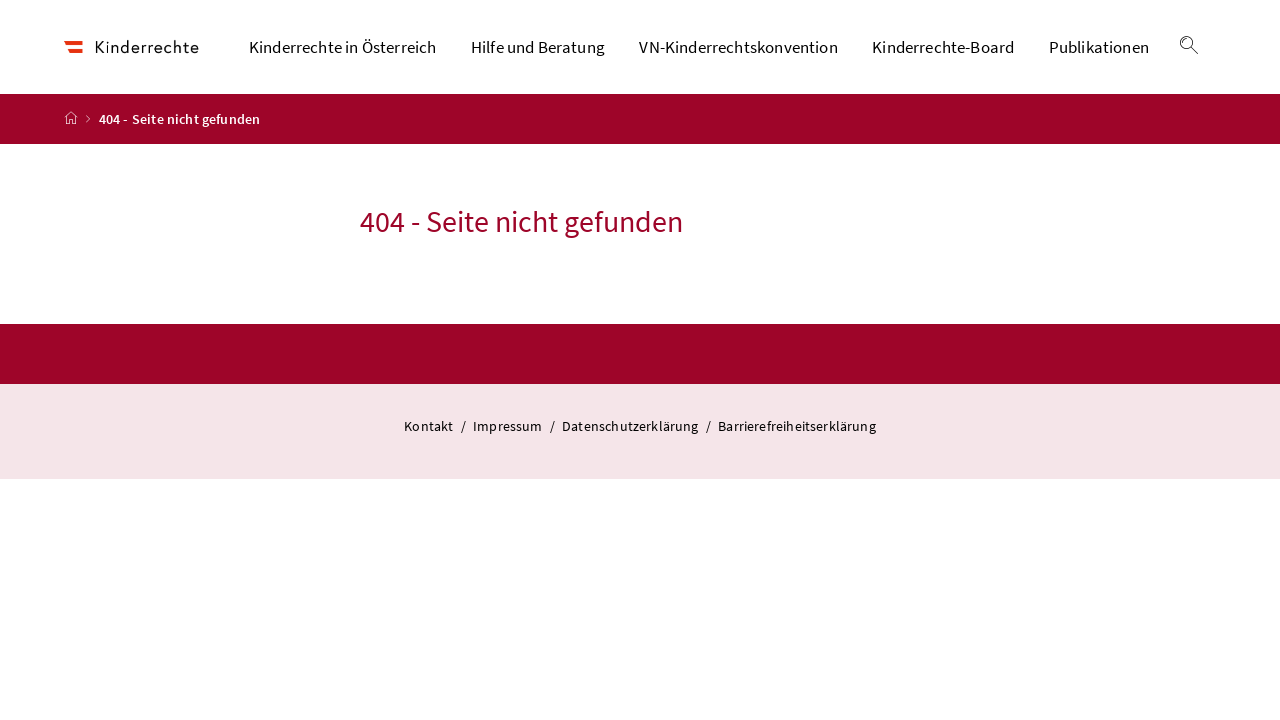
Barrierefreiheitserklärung (797, 426)
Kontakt (430, 426)
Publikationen (1099, 47)
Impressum (509, 426)
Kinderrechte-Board (943, 47)
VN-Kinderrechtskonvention (738, 47)
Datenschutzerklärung (632, 426)
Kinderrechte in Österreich (343, 47)
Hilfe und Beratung (538, 47)
